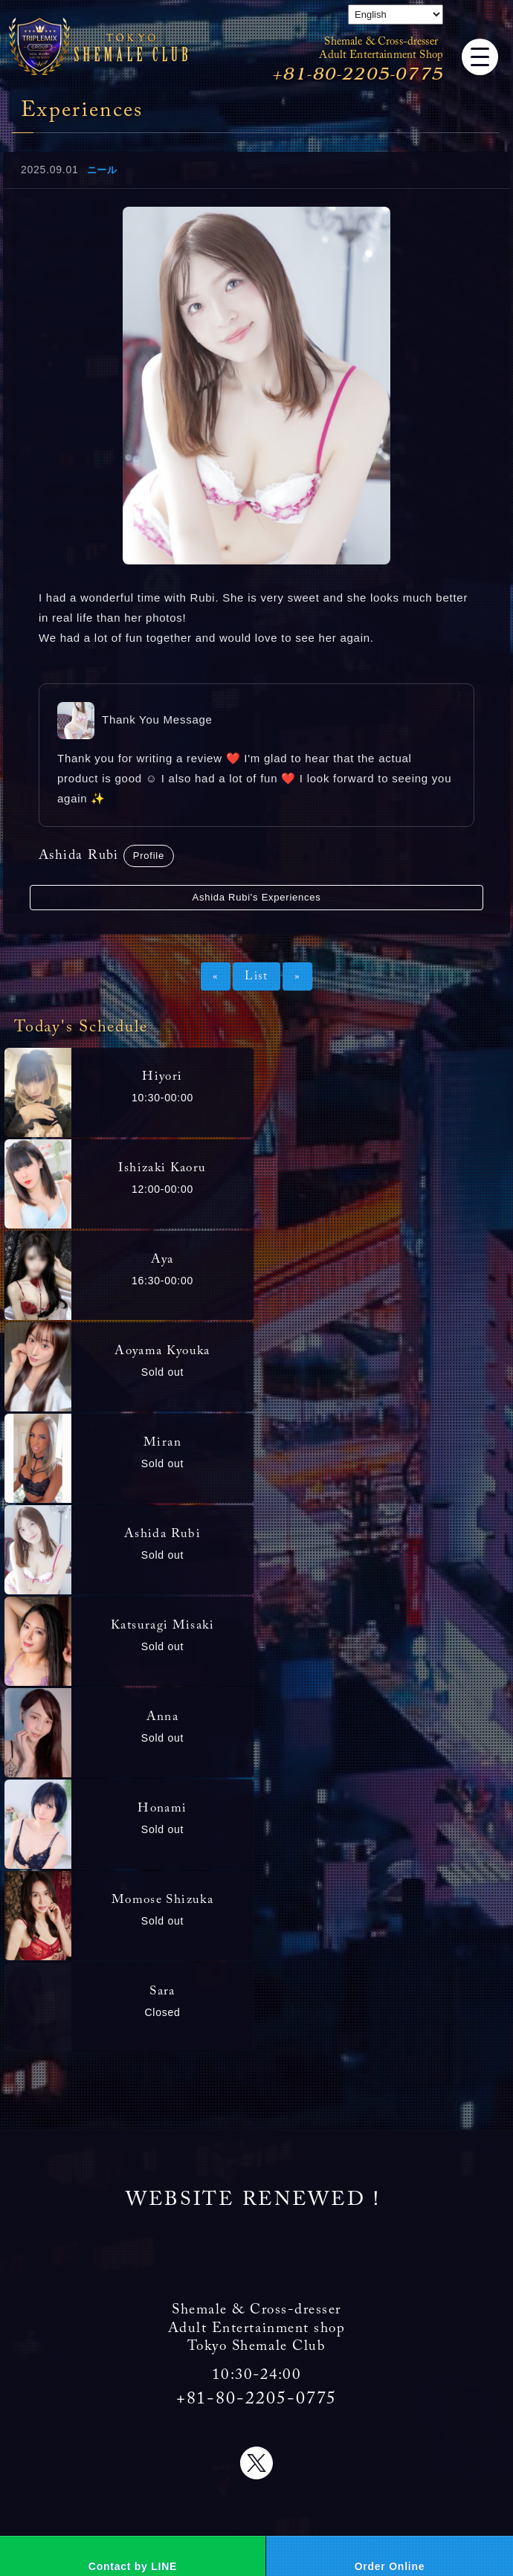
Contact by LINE (132, 2566)
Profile (148, 855)
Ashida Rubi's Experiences (257, 897)
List (256, 976)
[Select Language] (395, 14)
